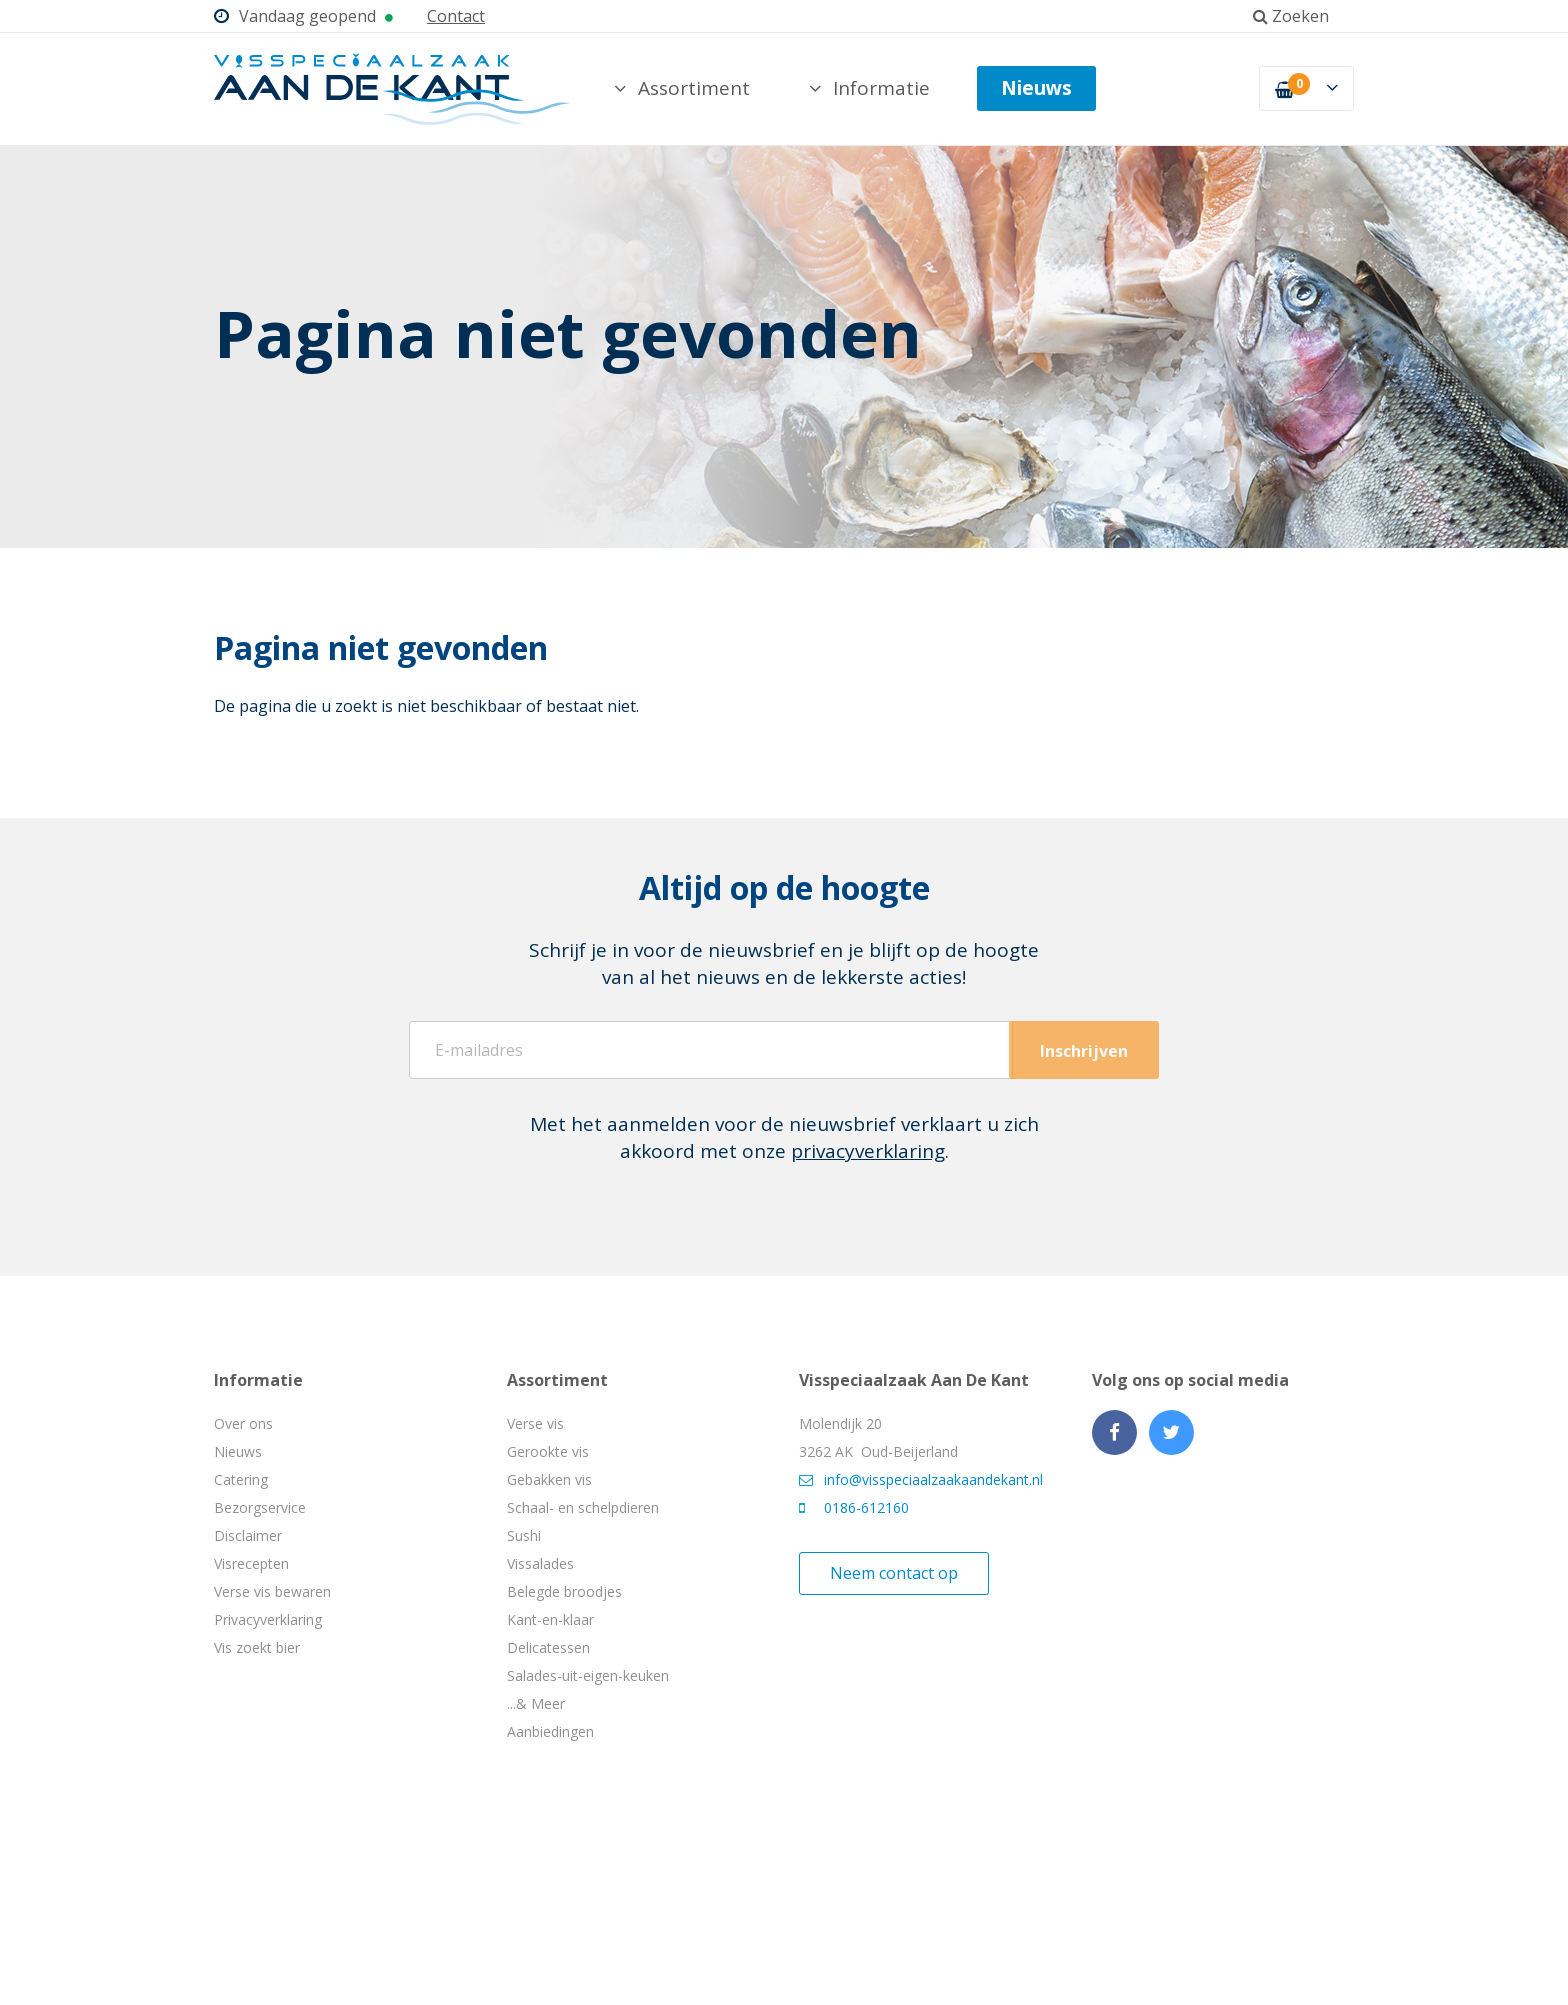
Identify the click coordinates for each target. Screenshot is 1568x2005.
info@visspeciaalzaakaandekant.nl (921, 1479)
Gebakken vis (549, 1479)
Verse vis (535, 1423)
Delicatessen (548, 1647)
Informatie (869, 88)
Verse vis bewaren (272, 1591)
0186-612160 (854, 1507)
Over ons (243, 1423)
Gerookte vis (548, 1451)
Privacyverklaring (268, 1619)
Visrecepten (251, 1563)
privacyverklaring (868, 1151)
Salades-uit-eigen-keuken (588, 1675)
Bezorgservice (260, 1507)
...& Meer (536, 1703)
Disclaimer (248, 1535)
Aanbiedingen (550, 1731)
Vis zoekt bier (257, 1647)
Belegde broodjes (564, 1591)
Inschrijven (1084, 1051)
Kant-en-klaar (550, 1619)
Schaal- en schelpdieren (583, 1507)
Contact (456, 16)
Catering (241, 1479)
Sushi (524, 1535)
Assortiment (682, 88)
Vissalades (540, 1563)
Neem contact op (894, 1573)
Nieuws (1036, 88)
